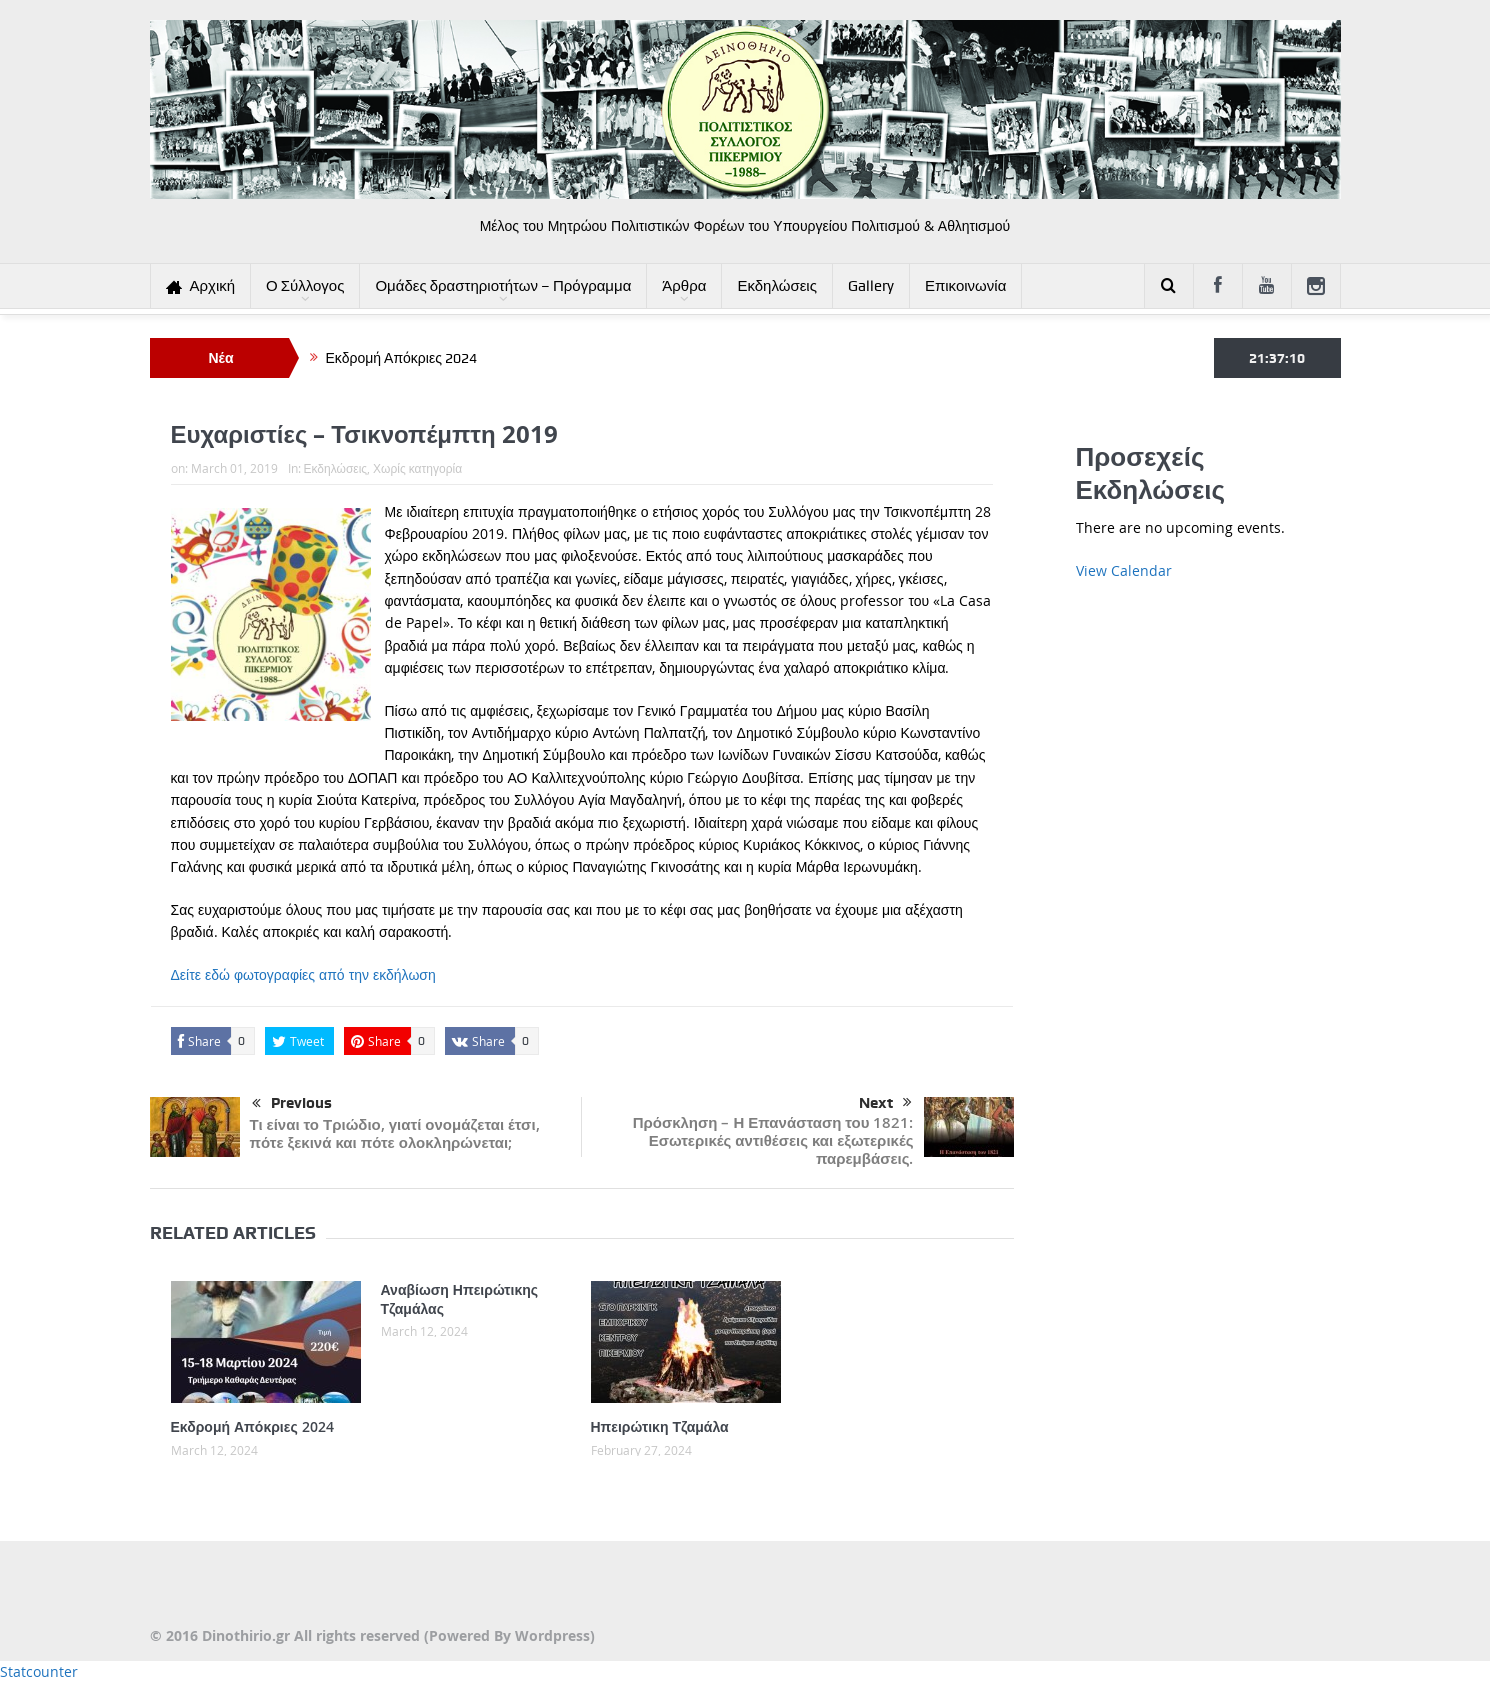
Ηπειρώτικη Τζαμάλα (660, 1426)
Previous (292, 1104)
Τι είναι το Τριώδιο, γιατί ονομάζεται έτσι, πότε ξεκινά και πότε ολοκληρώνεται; (395, 1133)
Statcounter (39, 1671)
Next (885, 1103)
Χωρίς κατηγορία (417, 468)
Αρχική (201, 286)
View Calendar (1124, 570)
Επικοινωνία (965, 286)
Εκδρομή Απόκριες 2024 (401, 358)
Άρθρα (684, 286)
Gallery (871, 286)
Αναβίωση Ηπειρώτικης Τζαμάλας (460, 1298)
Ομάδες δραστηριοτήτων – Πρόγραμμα (503, 286)
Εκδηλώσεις (777, 286)
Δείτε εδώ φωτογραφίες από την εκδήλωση (303, 974)
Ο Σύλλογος (305, 286)
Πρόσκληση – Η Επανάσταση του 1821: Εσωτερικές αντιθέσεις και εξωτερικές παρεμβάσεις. (773, 1140)
